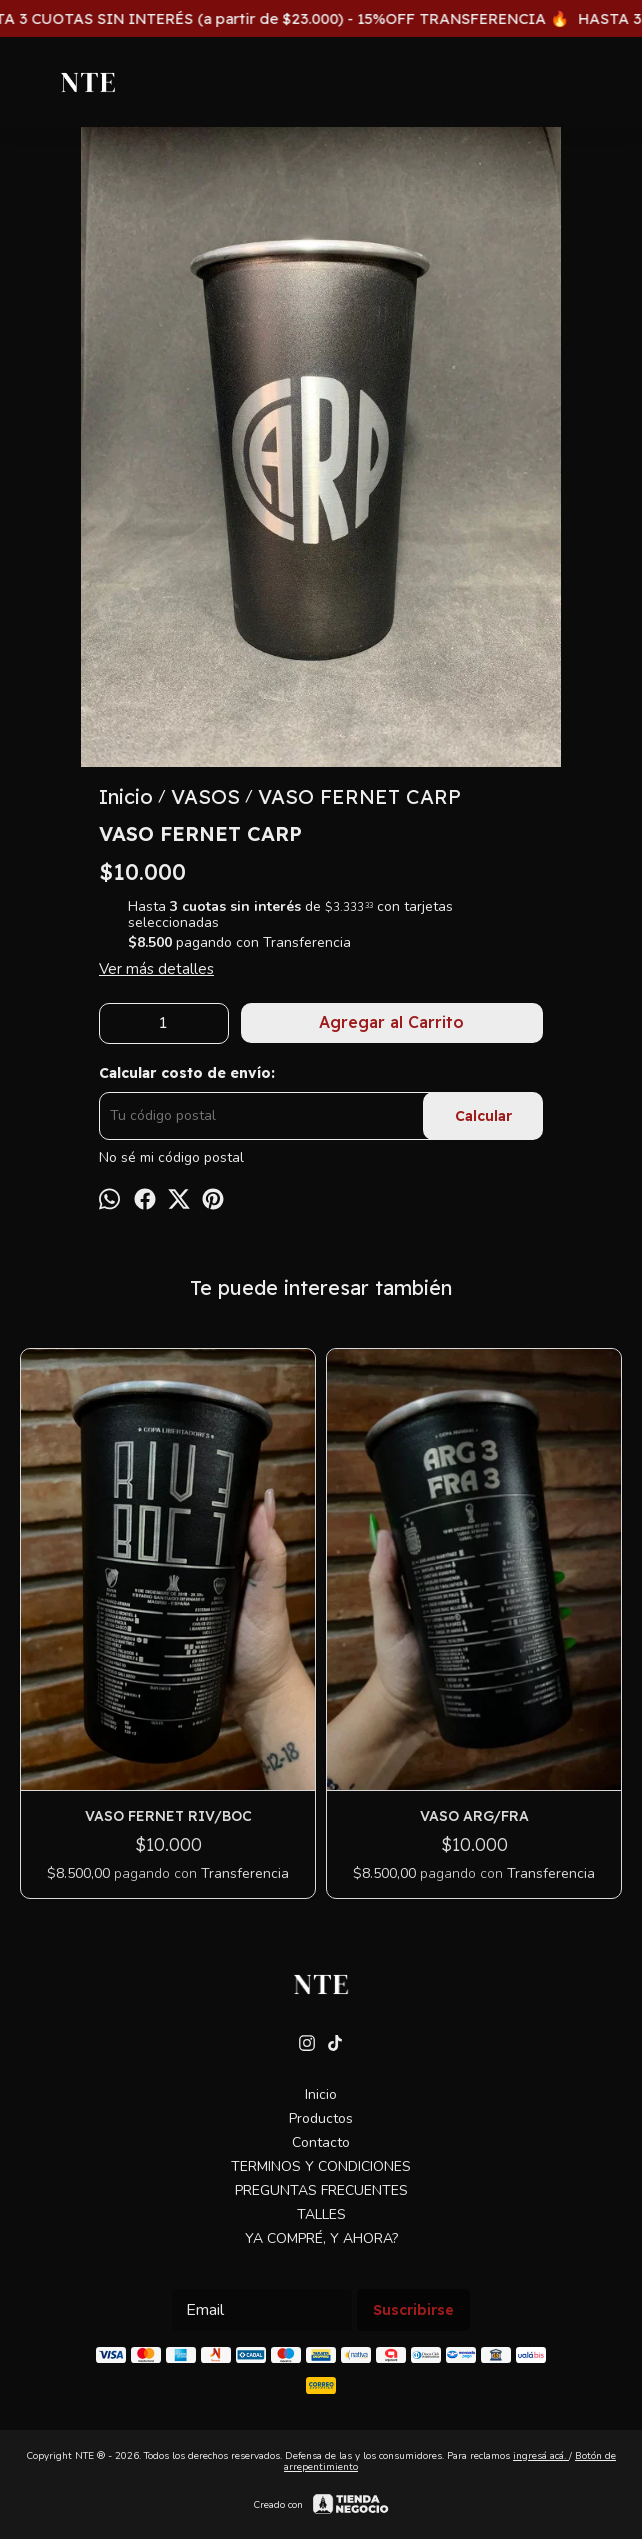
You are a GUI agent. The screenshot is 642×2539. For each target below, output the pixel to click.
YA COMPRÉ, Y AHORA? (321, 2238)
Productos (321, 2118)
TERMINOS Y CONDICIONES (321, 2166)
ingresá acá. (541, 2456)
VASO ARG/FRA (474, 1816)
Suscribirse (413, 2310)
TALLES (321, 2214)
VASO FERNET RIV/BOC (168, 1816)
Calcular (483, 1116)
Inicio (321, 2094)
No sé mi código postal (171, 1158)
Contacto (321, 2142)
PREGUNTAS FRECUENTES (321, 2190)
